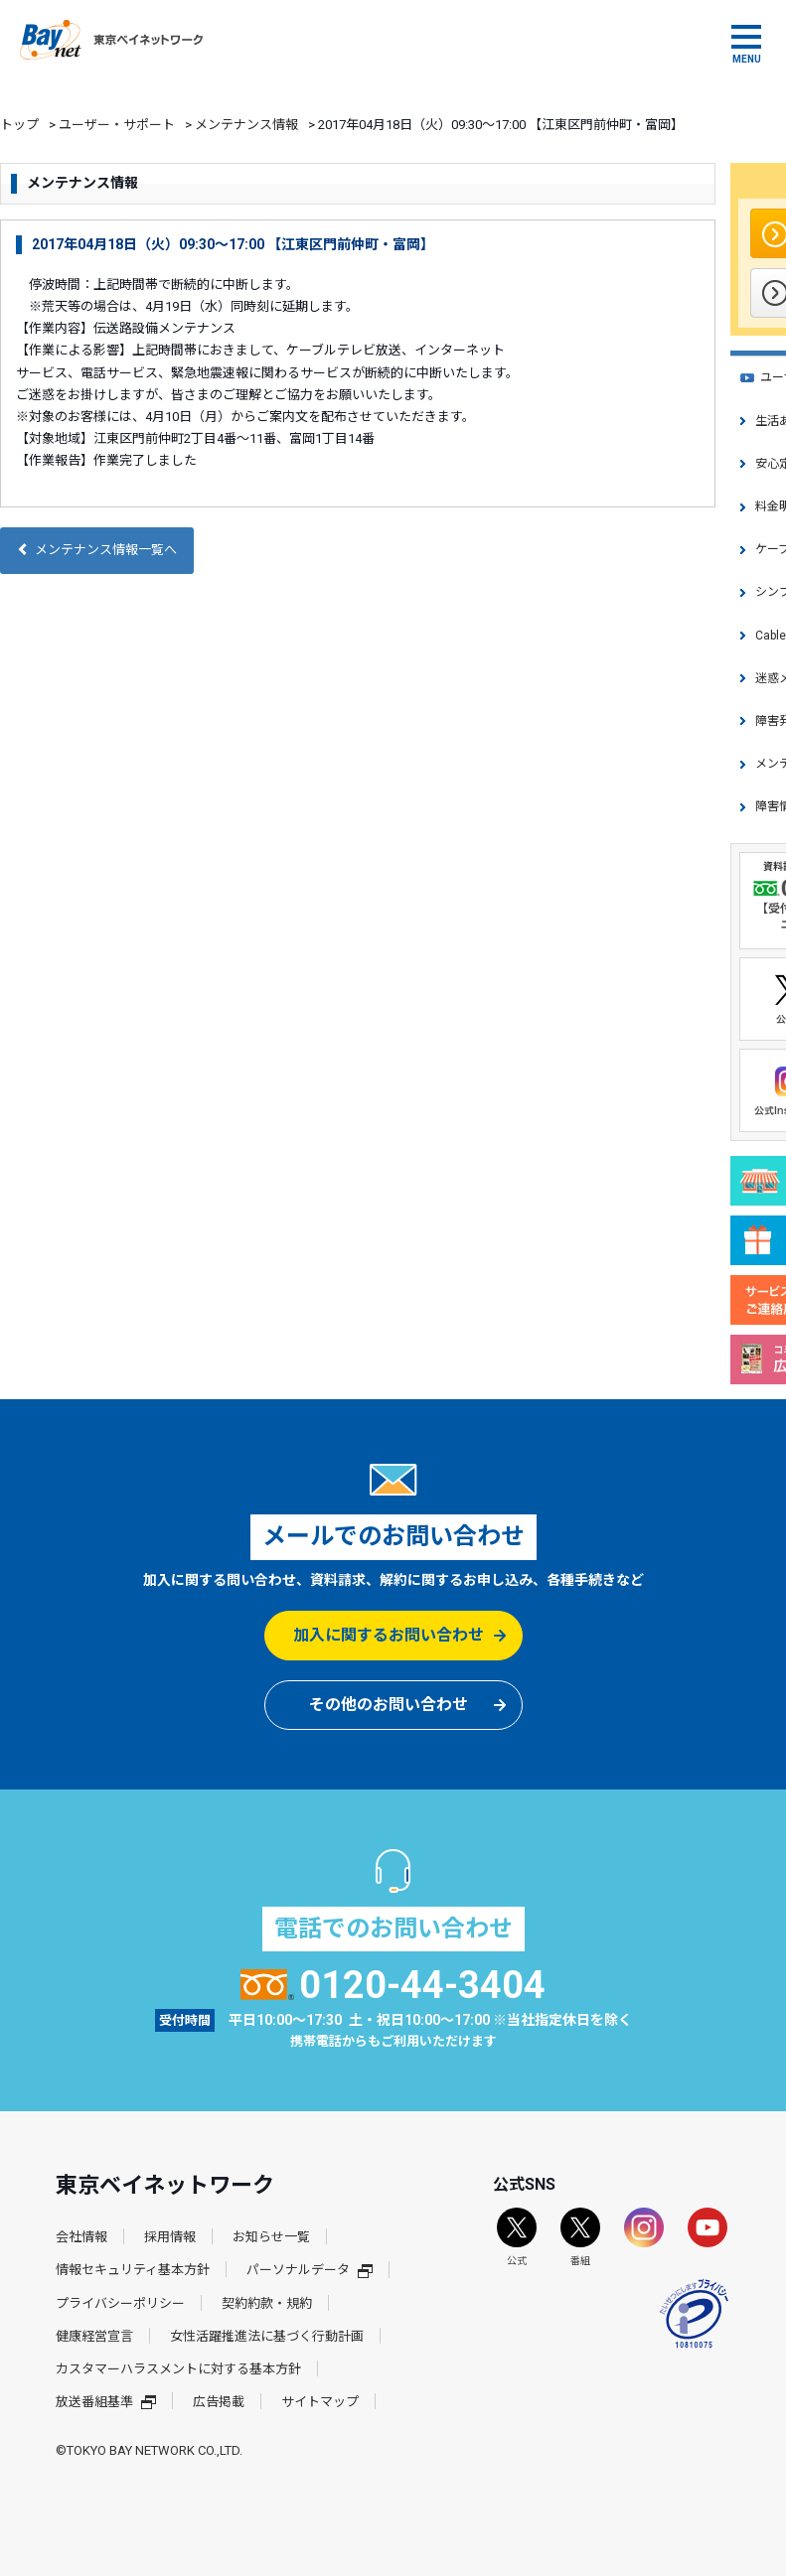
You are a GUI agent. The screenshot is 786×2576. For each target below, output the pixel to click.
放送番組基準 (106, 2401)
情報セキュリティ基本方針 (133, 2269)
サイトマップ (320, 2401)
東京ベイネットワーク (111, 40)
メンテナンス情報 (246, 124)
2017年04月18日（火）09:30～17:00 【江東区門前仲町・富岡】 (233, 244)
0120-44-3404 (393, 1985)
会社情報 (81, 2236)
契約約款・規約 (267, 2303)
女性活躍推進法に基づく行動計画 (267, 2336)
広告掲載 (218, 2401)
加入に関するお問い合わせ (388, 1635)
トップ (19, 124)
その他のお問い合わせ (388, 1704)
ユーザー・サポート (117, 124)
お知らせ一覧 (271, 2236)
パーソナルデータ (309, 2269)
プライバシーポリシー (120, 2303)
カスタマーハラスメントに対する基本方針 (178, 2368)
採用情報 (170, 2236)
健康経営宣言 (94, 2336)
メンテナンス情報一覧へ (97, 549)
